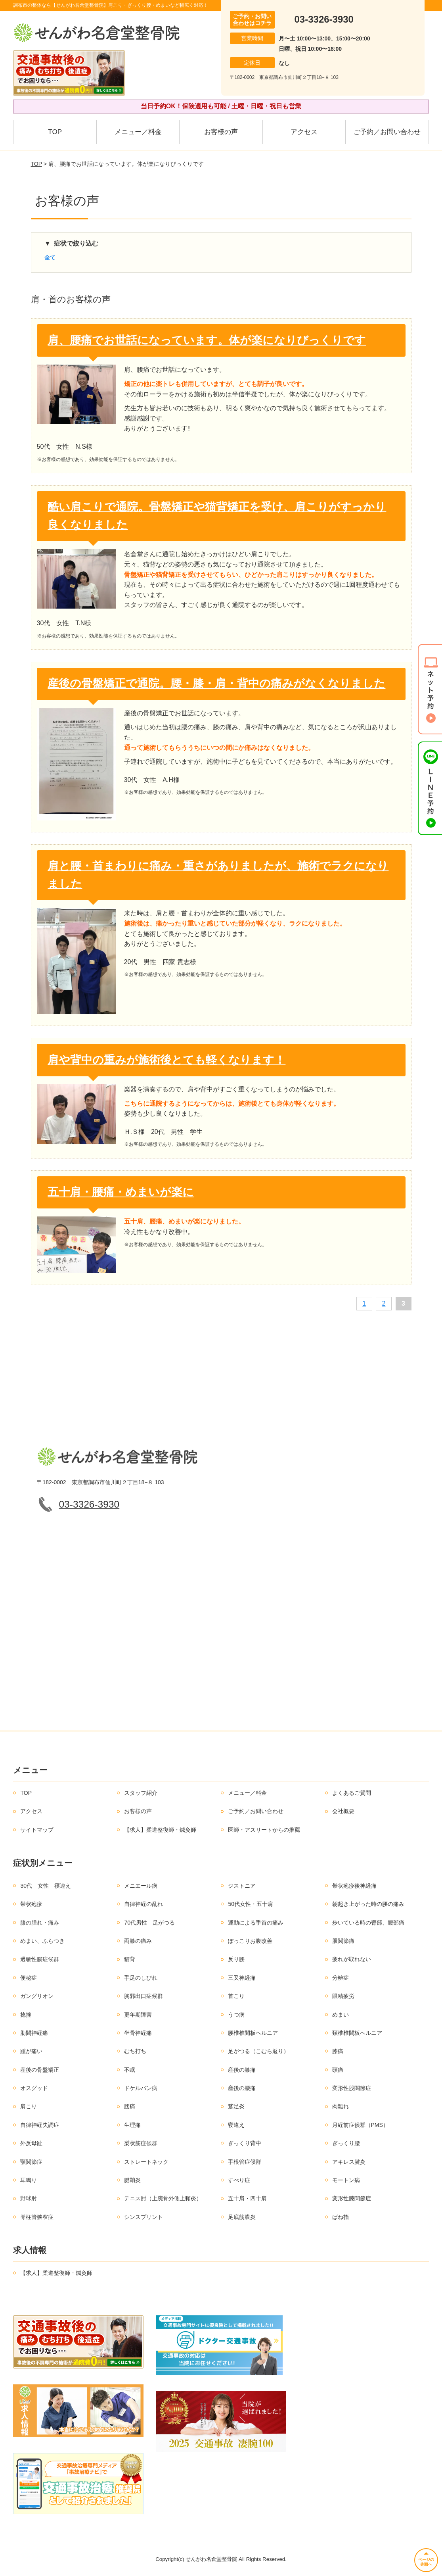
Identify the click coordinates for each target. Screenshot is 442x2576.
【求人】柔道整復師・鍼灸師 (160, 1830)
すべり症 (239, 2180)
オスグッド (34, 2088)
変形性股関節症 (351, 2088)
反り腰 (236, 1959)
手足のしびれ (140, 1978)
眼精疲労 (343, 1996)
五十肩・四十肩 (247, 2198)
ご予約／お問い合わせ (387, 132)
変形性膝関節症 (351, 2198)
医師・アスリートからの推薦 (264, 1830)
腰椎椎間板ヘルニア (253, 2033)
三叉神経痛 (242, 1978)
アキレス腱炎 (348, 2162)
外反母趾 (31, 2143)
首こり (236, 1996)
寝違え (236, 2125)
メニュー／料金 (138, 132)
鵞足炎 (236, 2106)
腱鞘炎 (132, 2180)
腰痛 (129, 2106)
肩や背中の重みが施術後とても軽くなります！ (166, 1060)
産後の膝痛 (242, 2070)
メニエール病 (140, 1886)
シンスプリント (143, 2217)
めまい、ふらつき (42, 1941)
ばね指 (340, 2217)
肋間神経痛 (34, 2033)
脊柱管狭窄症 (37, 2217)
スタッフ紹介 (140, 1793)
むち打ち (135, 2051)
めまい (340, 2014)
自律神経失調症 (39, 2125)
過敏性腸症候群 (39, 1959)
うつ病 (236, 2014)
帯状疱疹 (31, 1904)
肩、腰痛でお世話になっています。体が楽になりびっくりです (207, 340)
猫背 (129, 1959)
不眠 (129, 2070)
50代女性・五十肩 (250, 1904)
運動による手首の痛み (255, 1922)
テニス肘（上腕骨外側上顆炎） (163, 2198)
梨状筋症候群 (140, 2143)
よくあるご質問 (351, 1793)
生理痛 (132, 2125)
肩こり (28, 2106)
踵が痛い (31, 2051)
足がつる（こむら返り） (258, 2051)
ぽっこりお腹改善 (250, 1941)
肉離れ (340, 2106)
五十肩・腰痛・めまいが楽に (121, 1192)
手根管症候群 (244, 2162)
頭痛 (337, 2070)
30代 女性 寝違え (45, 1886)
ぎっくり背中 (244, 2143)
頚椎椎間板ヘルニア (357, 2033)
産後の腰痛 (242, 2088)
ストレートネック (146, 2162)
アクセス (304, 132)
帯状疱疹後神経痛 (354, 1886)
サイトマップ (37, 1830)
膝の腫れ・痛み (39, 1922)
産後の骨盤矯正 (39, 2070)
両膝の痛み (138, 1941)
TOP (55, 132)
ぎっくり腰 (346, 2143)
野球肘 (28, 2198)
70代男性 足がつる (149, 1922)
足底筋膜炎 (242, 2217)
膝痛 (337, 2051)
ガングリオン (37, 1996)
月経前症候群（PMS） (360, 2125)
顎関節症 (31, 2162)
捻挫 (25, 2014)
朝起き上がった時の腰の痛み (368, 1904)
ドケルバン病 (140, 2088)
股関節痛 (343, 1941)
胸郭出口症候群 (143, 1996)
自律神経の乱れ (143, 1904)
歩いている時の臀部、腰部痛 (368, 1922)
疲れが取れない (351, 1959)
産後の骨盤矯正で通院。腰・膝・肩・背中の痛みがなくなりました (216, 683)
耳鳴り (28, 2180)
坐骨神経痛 (138, 2033)
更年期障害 (138, 2014)
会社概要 (343, 1811)
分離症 (340, 1978)
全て (49, 257)
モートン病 (346, 2180)
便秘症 (28, 1978)
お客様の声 (221, 132)
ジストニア (242, 1886)
